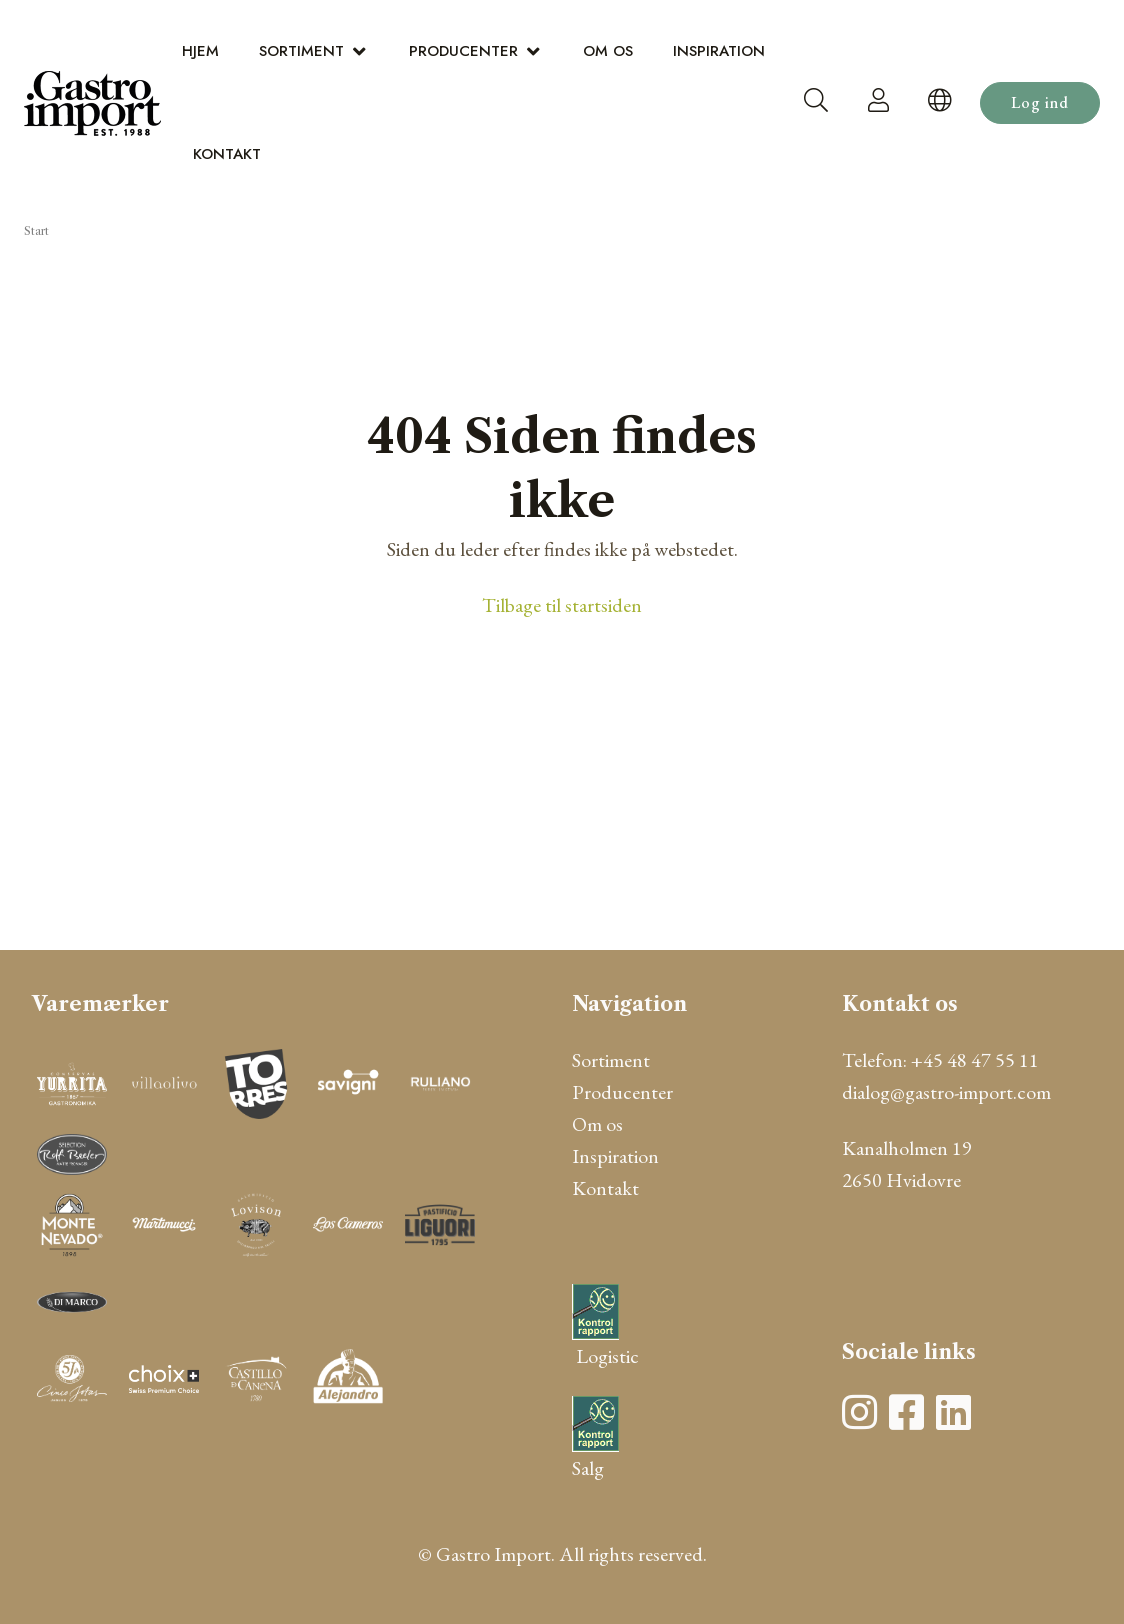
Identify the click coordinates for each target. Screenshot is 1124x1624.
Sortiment (301, 51)
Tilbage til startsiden (562, 605)
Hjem (200, 51)
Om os (608, 51)
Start (36, 231)
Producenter (463, 51)
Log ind (1040, 102)
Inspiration (719, 51)
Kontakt (227, 154)
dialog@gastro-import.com (946, 1092)
